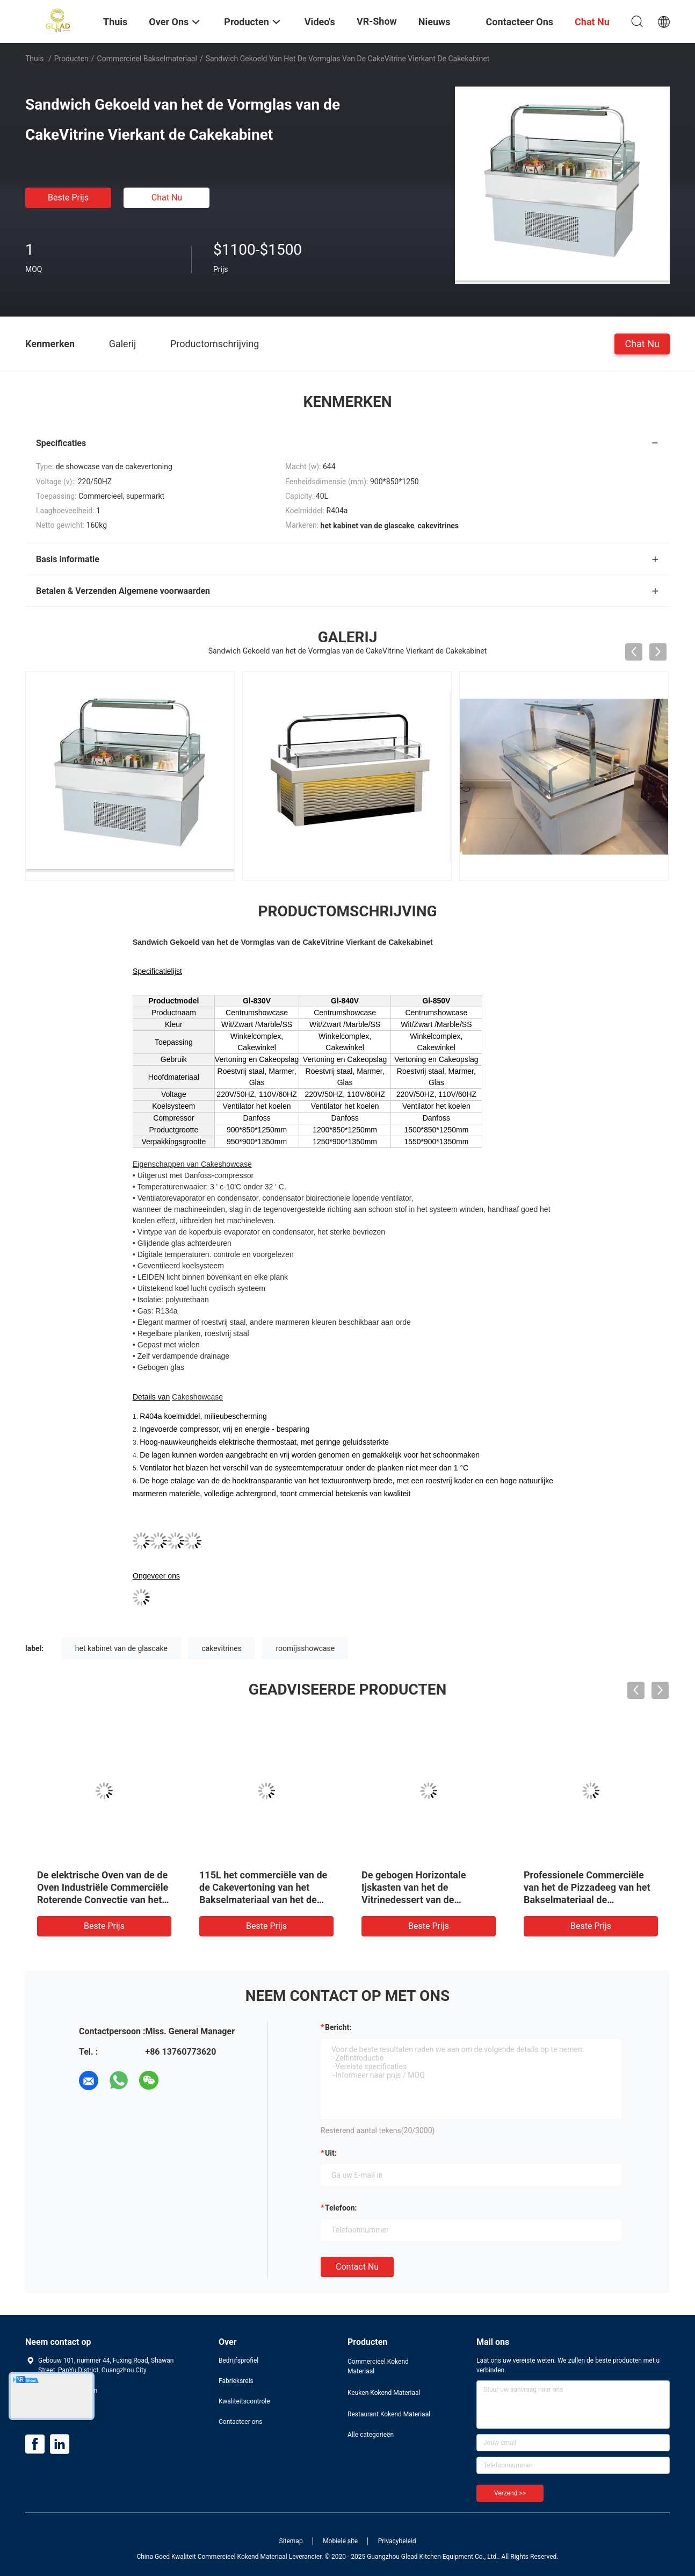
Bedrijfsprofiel (238, 2360)
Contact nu (357, 2267)
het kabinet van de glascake (121, 1648)
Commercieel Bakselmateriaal (147, 58)
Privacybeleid (397, 2541)
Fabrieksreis (236, 2381)
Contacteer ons (240, 2422)
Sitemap (291, 2541)
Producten (71, 58)
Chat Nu (166, 197)
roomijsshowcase (305, 1648)
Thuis (34, 58)
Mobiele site (340, 2541)
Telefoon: (341, 2208)
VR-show (377, 21)
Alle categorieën (371, 2434)
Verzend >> (510, 2493)
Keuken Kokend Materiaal (384, 2392)
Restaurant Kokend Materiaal (389, 2414)
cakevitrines (221, 1648)
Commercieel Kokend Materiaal (378, 2366)
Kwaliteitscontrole (244, 2401)
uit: (331, 2153)
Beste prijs (68, 197)
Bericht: (338, 2027)
